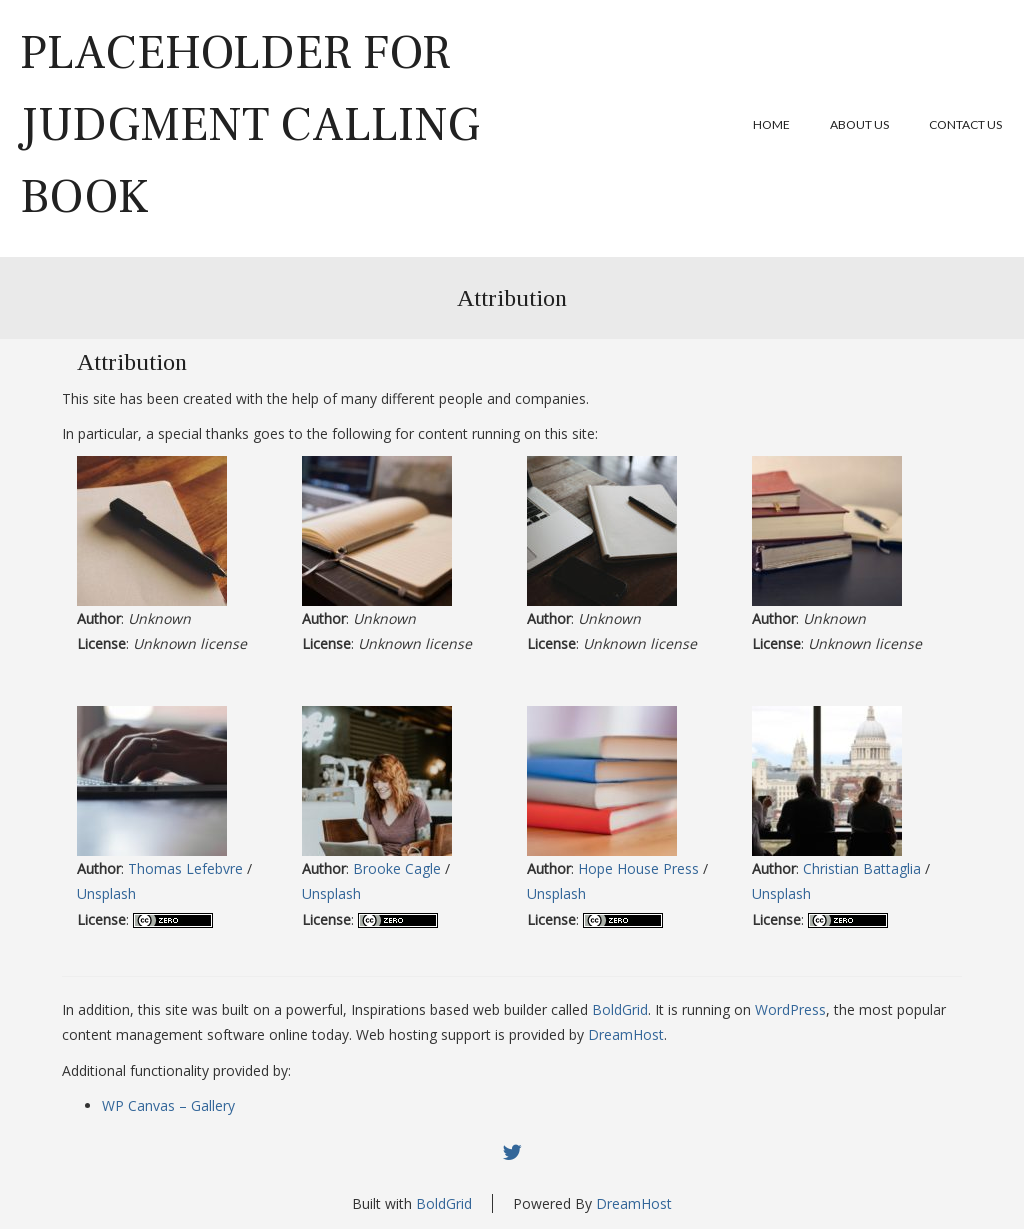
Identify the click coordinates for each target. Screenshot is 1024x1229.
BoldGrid (620, 1009)
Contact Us (965, 124)
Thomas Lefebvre (185, 868)
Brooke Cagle (397, 868)
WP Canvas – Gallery (168, 1105)
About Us (859, 124)
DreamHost (626, 1034)
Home (771, 124)
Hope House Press (638, 868)
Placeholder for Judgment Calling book (250, 125)
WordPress (790, 1009)
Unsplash (106, 893)
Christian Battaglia (862, 868)
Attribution (512, 298)
